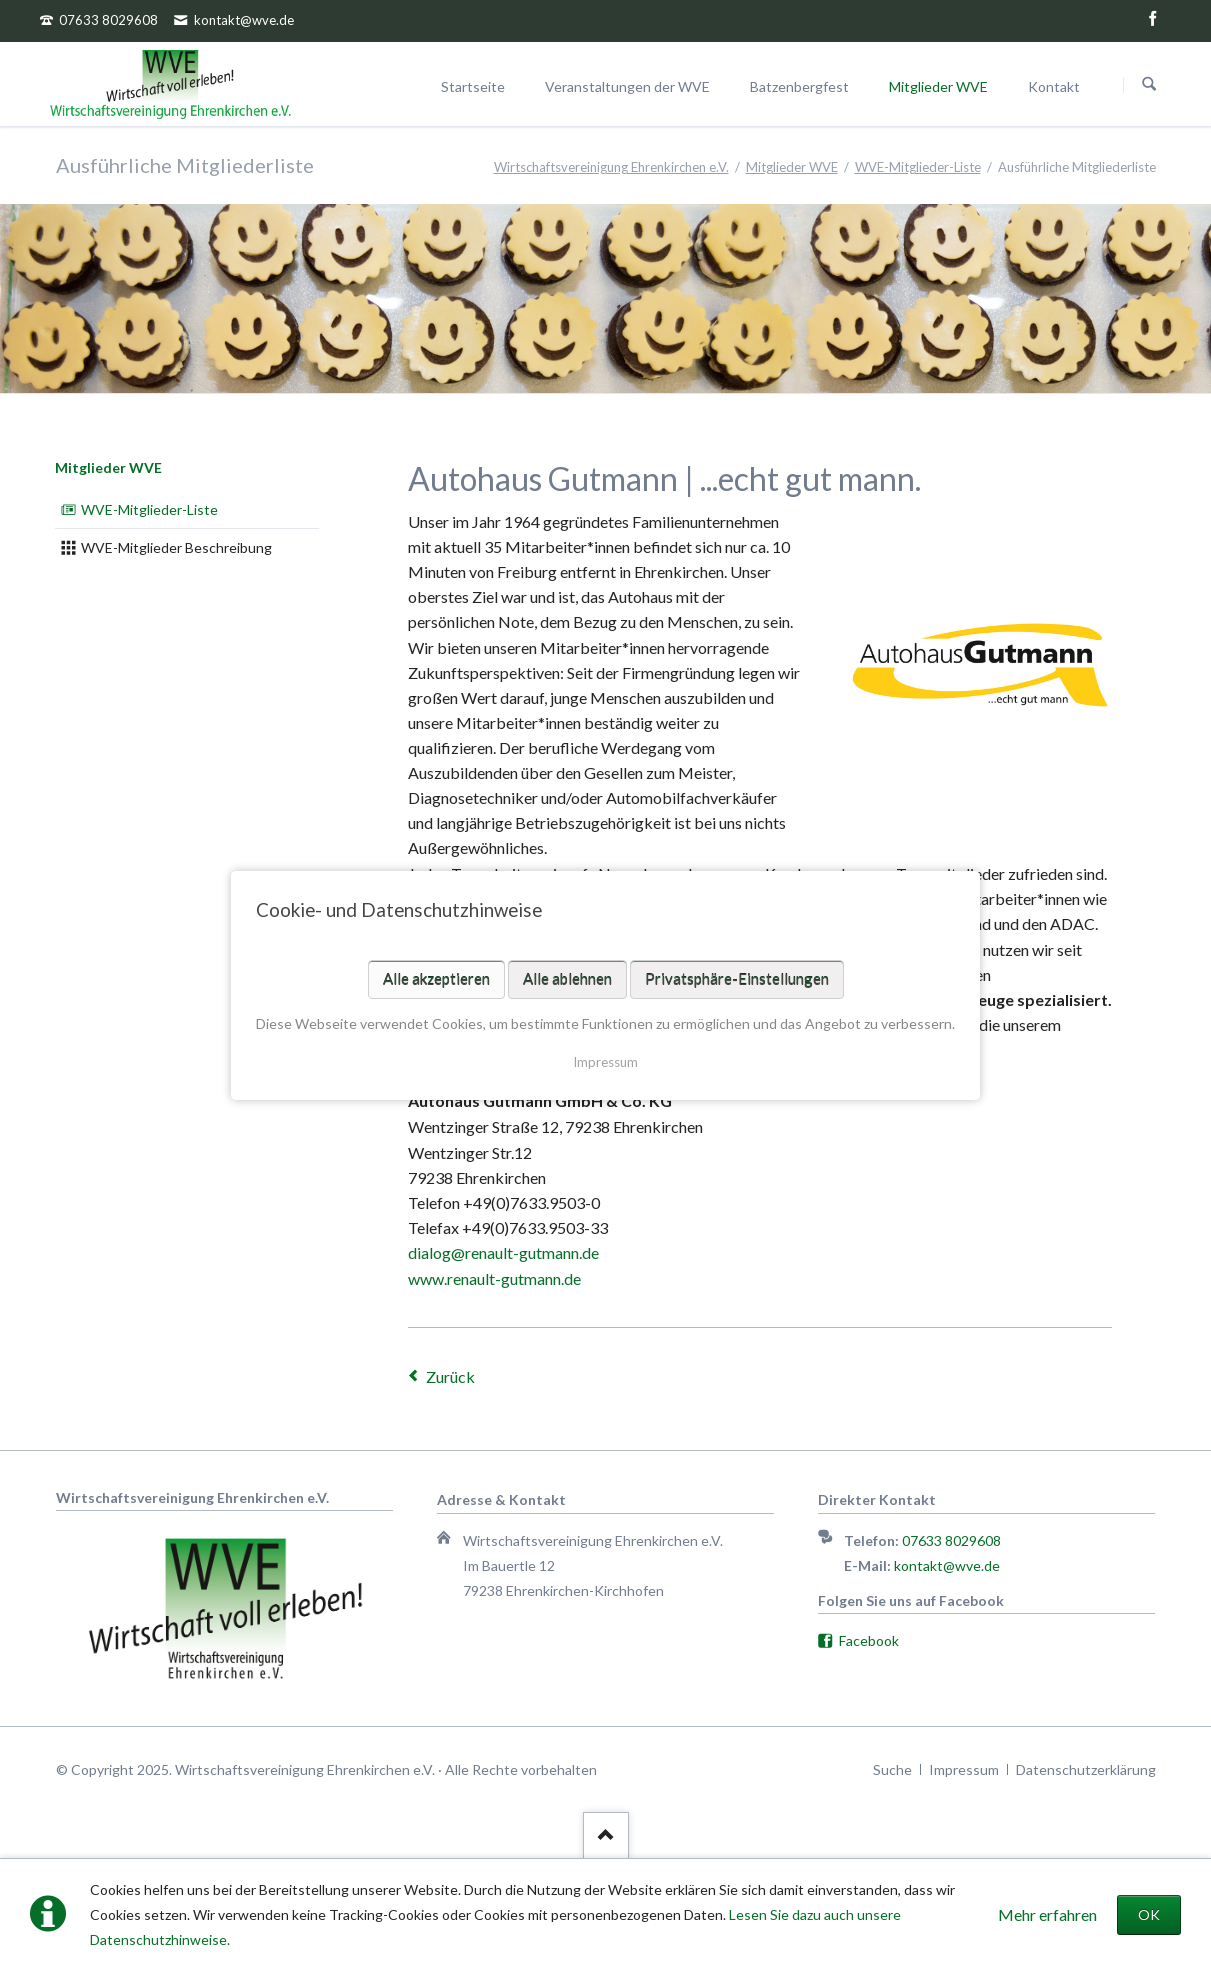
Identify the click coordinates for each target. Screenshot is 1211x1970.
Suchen (1149, 85)
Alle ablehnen (567, 978)
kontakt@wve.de (947, 1565)
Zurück (450, 1376)
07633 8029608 (951, 1540)
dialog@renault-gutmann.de (503, 1252)
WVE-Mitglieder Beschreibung (176, 547)
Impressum (605, 1061)
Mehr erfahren (1047, 1914)
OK (1149, 1914)
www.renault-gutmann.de (494, 1278)
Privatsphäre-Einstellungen (737, 978)
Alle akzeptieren (436, 978)
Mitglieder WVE (108, 467)
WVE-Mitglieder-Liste (149, 509)
